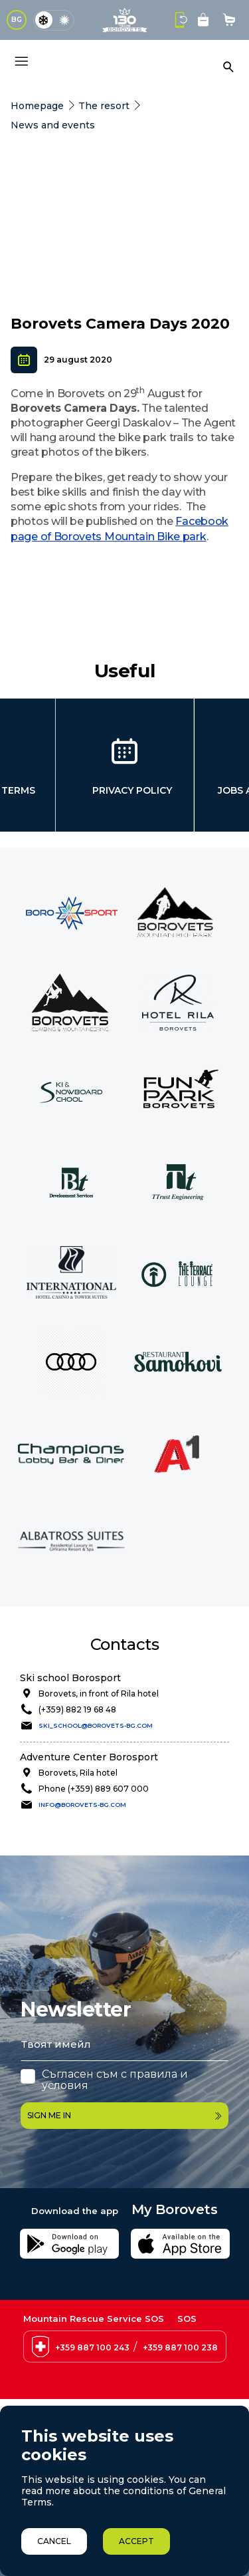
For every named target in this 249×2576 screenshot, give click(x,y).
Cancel (54, 2541)
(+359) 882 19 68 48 (77, 1709)
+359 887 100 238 (180, 2347)
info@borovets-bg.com (82, 1804)
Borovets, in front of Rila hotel (99, 1693)
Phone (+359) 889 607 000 (94, 1789)
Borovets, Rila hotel (78, 1773)
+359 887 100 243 (92, 2347)
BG (16, 19)
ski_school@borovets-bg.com (96, 1725)
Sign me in (124, 2115)
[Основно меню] (21, 61)
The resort (103, 106)
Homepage (37, 106)
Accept (136, 2541)
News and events (53, 125)
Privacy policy (132, 790)
